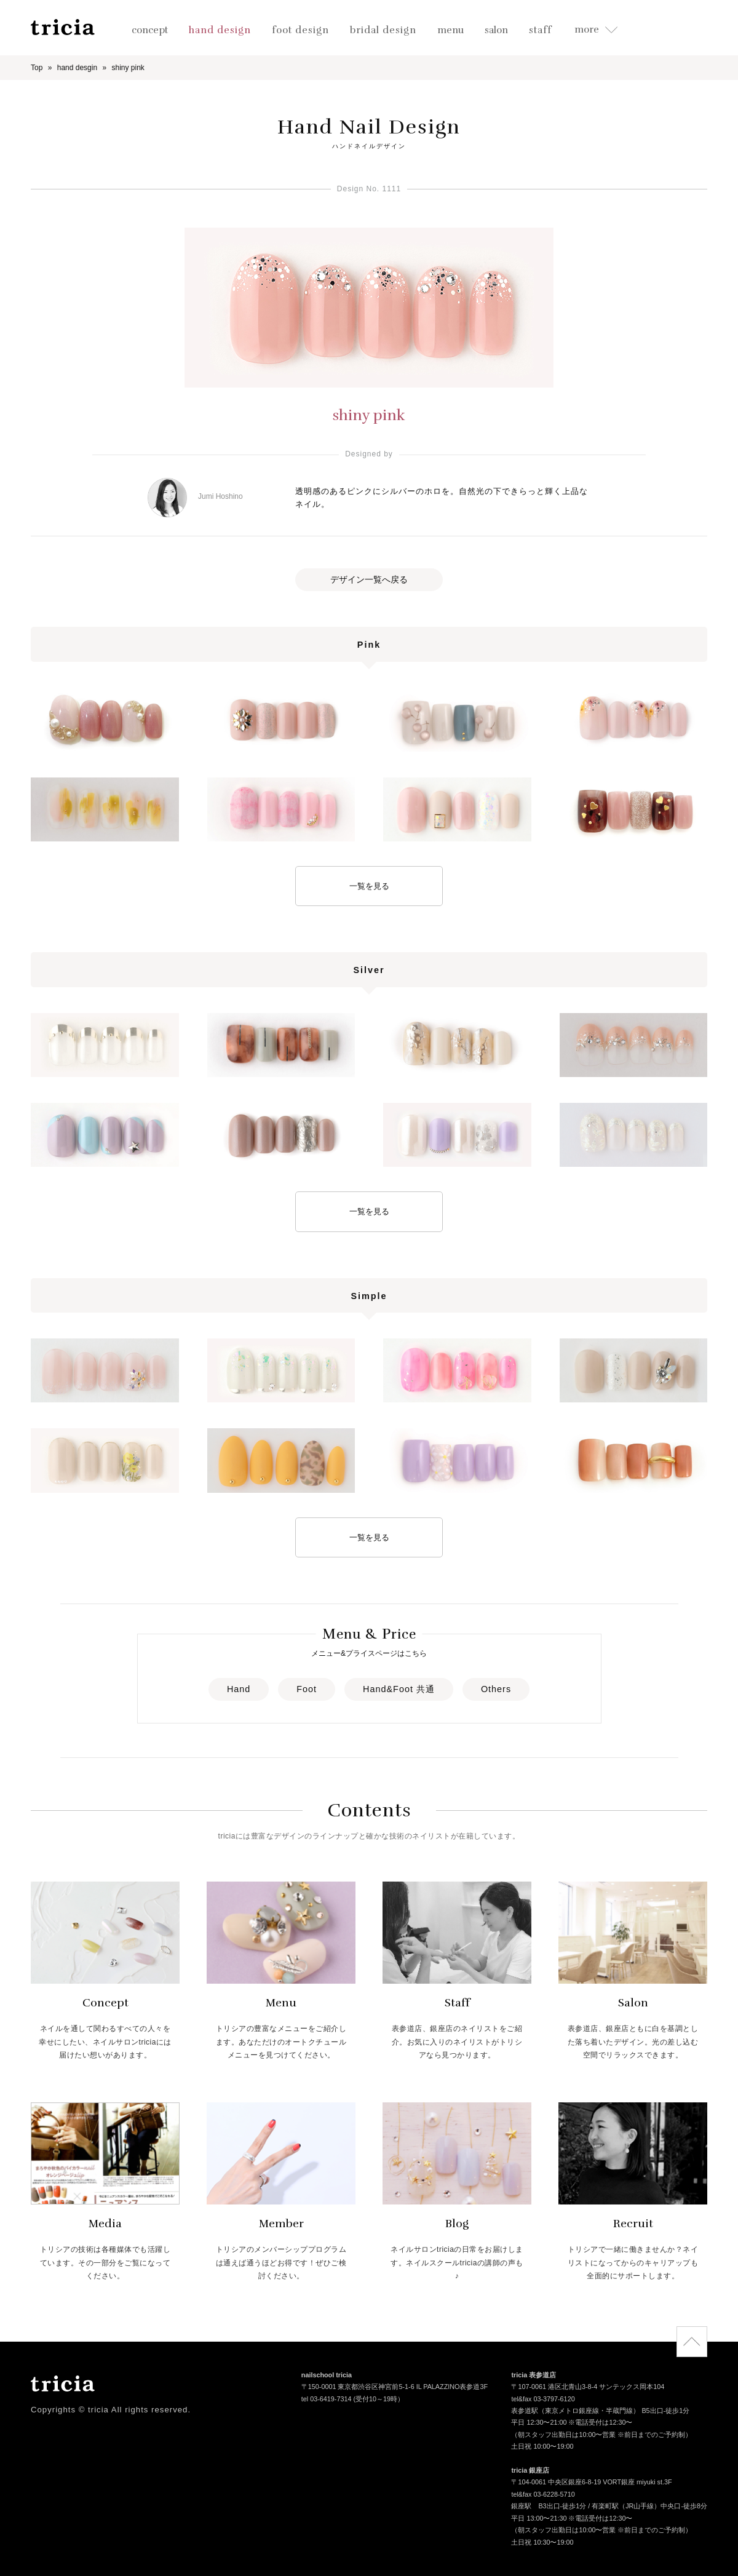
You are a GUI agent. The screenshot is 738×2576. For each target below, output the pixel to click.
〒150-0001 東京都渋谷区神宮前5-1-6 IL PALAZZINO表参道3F (394, 2388)
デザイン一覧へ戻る (369, 579)
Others (496, 1689)
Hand (238, 1689)
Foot (306, 1689)
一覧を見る (369, 886)
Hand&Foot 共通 (399, 1689)
